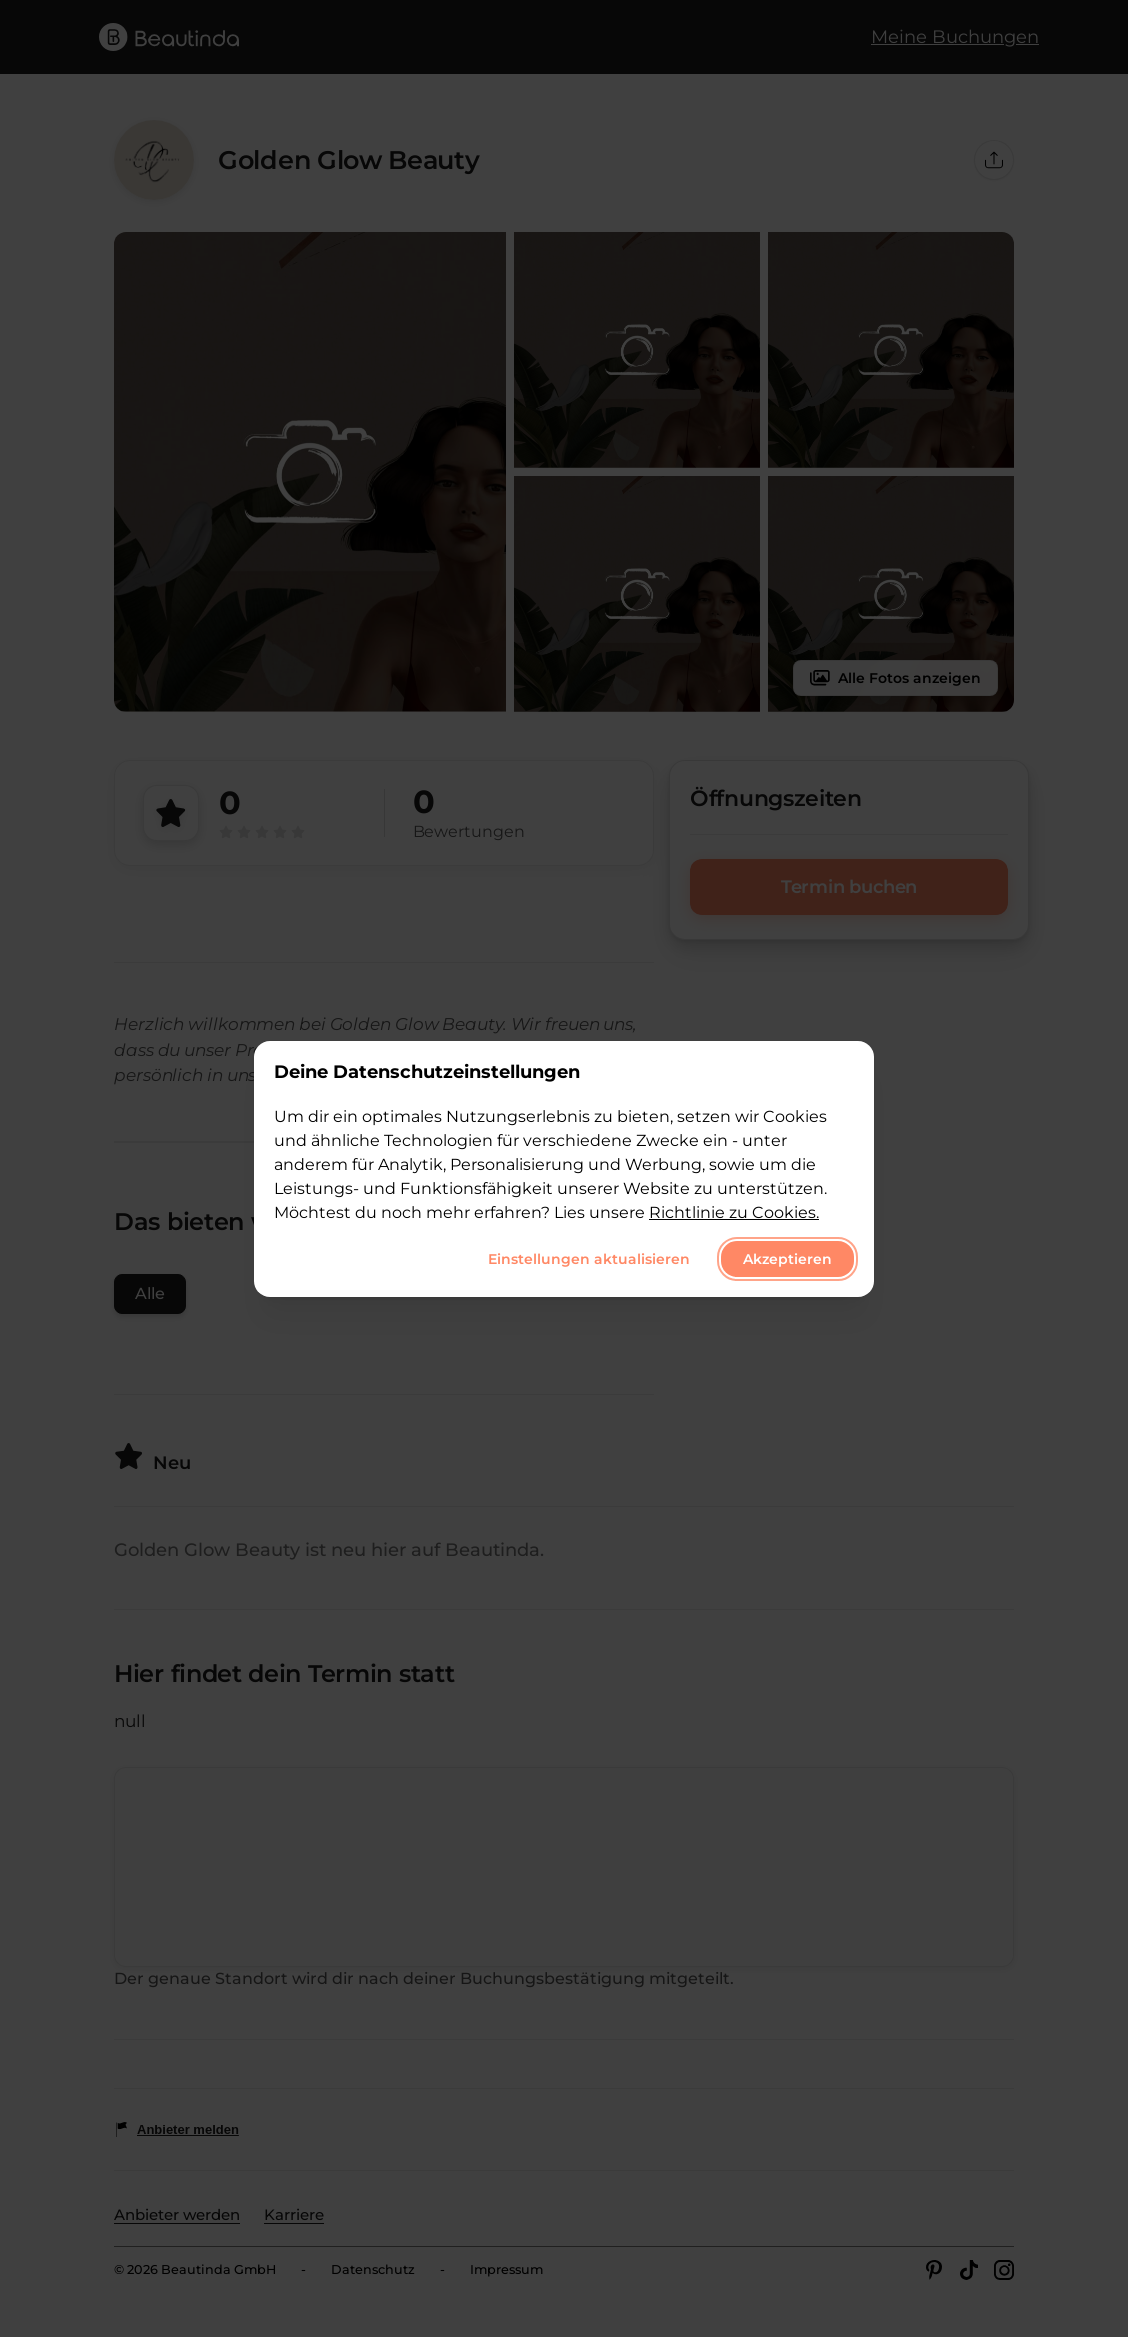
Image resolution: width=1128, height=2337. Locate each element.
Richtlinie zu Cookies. (734, 1212)
